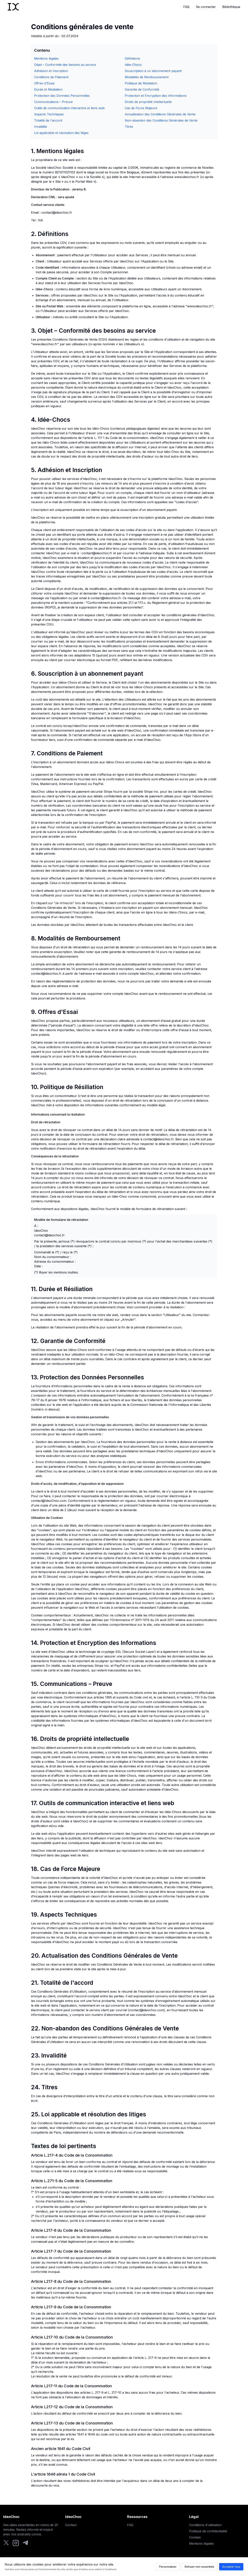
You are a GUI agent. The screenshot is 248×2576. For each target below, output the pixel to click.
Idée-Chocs (133, 65)
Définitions (132, 58)
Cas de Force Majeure (141, 108)
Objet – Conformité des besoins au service (65, 65)
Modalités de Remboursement (147, 77)
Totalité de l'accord (48, 120)
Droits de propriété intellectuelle (148, 102)
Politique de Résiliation (141, 83)
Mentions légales (46, 58)
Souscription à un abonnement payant (153, 71)
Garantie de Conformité (142, 89)
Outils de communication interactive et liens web (69, 108)
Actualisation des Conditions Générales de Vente (160, 114)
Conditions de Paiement (51, 77)
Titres (129, 127)
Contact (71, 2525)
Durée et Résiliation (48, 89)
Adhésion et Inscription (51, 71)
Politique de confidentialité (208, 2531)
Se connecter (206, 7)
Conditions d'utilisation (205, 2525)
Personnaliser (168, 2566)
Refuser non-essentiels (199, 2566)
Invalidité (40, 127)
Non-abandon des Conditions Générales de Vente (161, 120)
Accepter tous (231, 2566)
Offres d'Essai (44, 83)
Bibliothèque (231, 7)
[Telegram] (25, 2543)
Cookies (195, 2537)
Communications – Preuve (53, 102)
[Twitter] (6, 2543)
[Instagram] (15, 2543)
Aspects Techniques (49, 114)
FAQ (186, 7)
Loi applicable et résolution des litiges (61, 133)
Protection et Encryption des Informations (156, 96)
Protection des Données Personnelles (62, 96)
